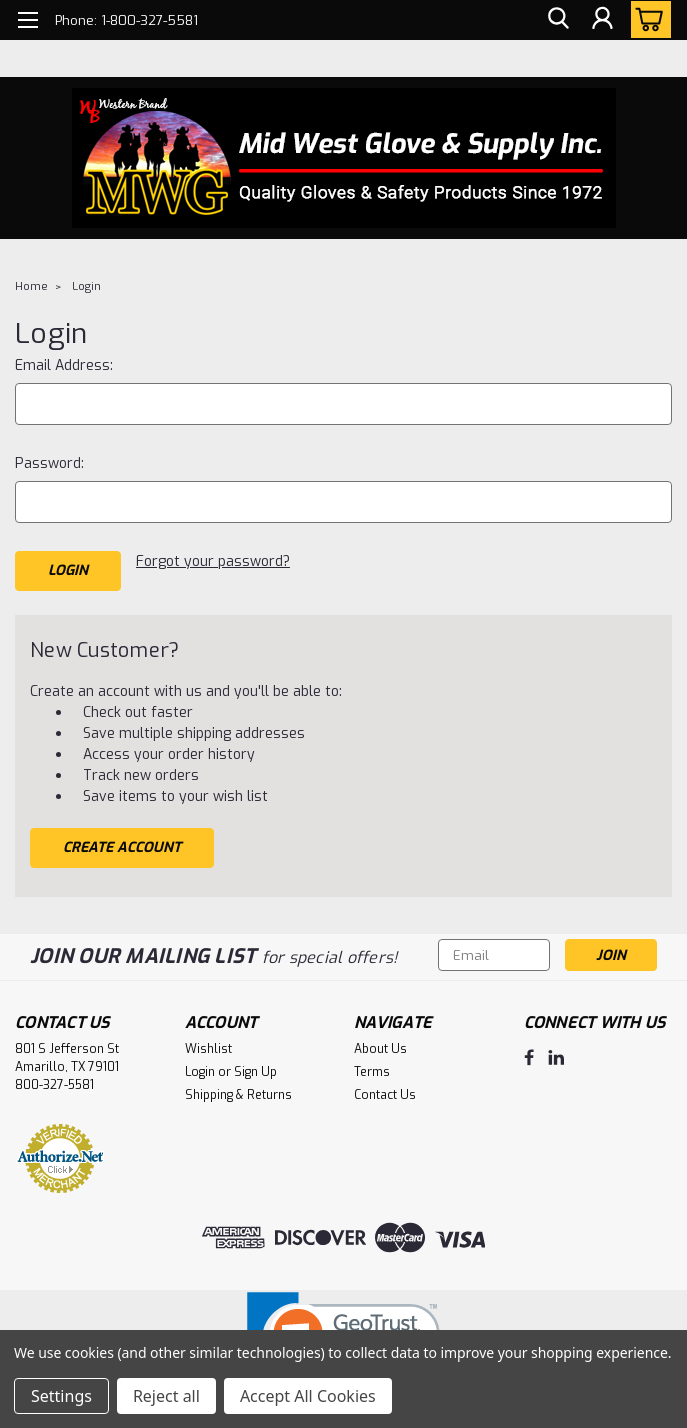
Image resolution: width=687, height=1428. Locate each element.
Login (86, 286)
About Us (380, 1046)
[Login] (602, 20)
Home (31, 286)
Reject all (166, 1396)
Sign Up (255, 1069)
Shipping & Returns (238, 1092)
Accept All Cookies (308, 1396)
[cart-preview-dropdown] (646, 19)
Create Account (122, 844)
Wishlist (208, 1046)
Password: (49, 463)
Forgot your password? (213, 561)
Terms (372, 1069)
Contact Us (385, 1092)
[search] (557, 20)
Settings (61, 1396)
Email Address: (64, 365)
